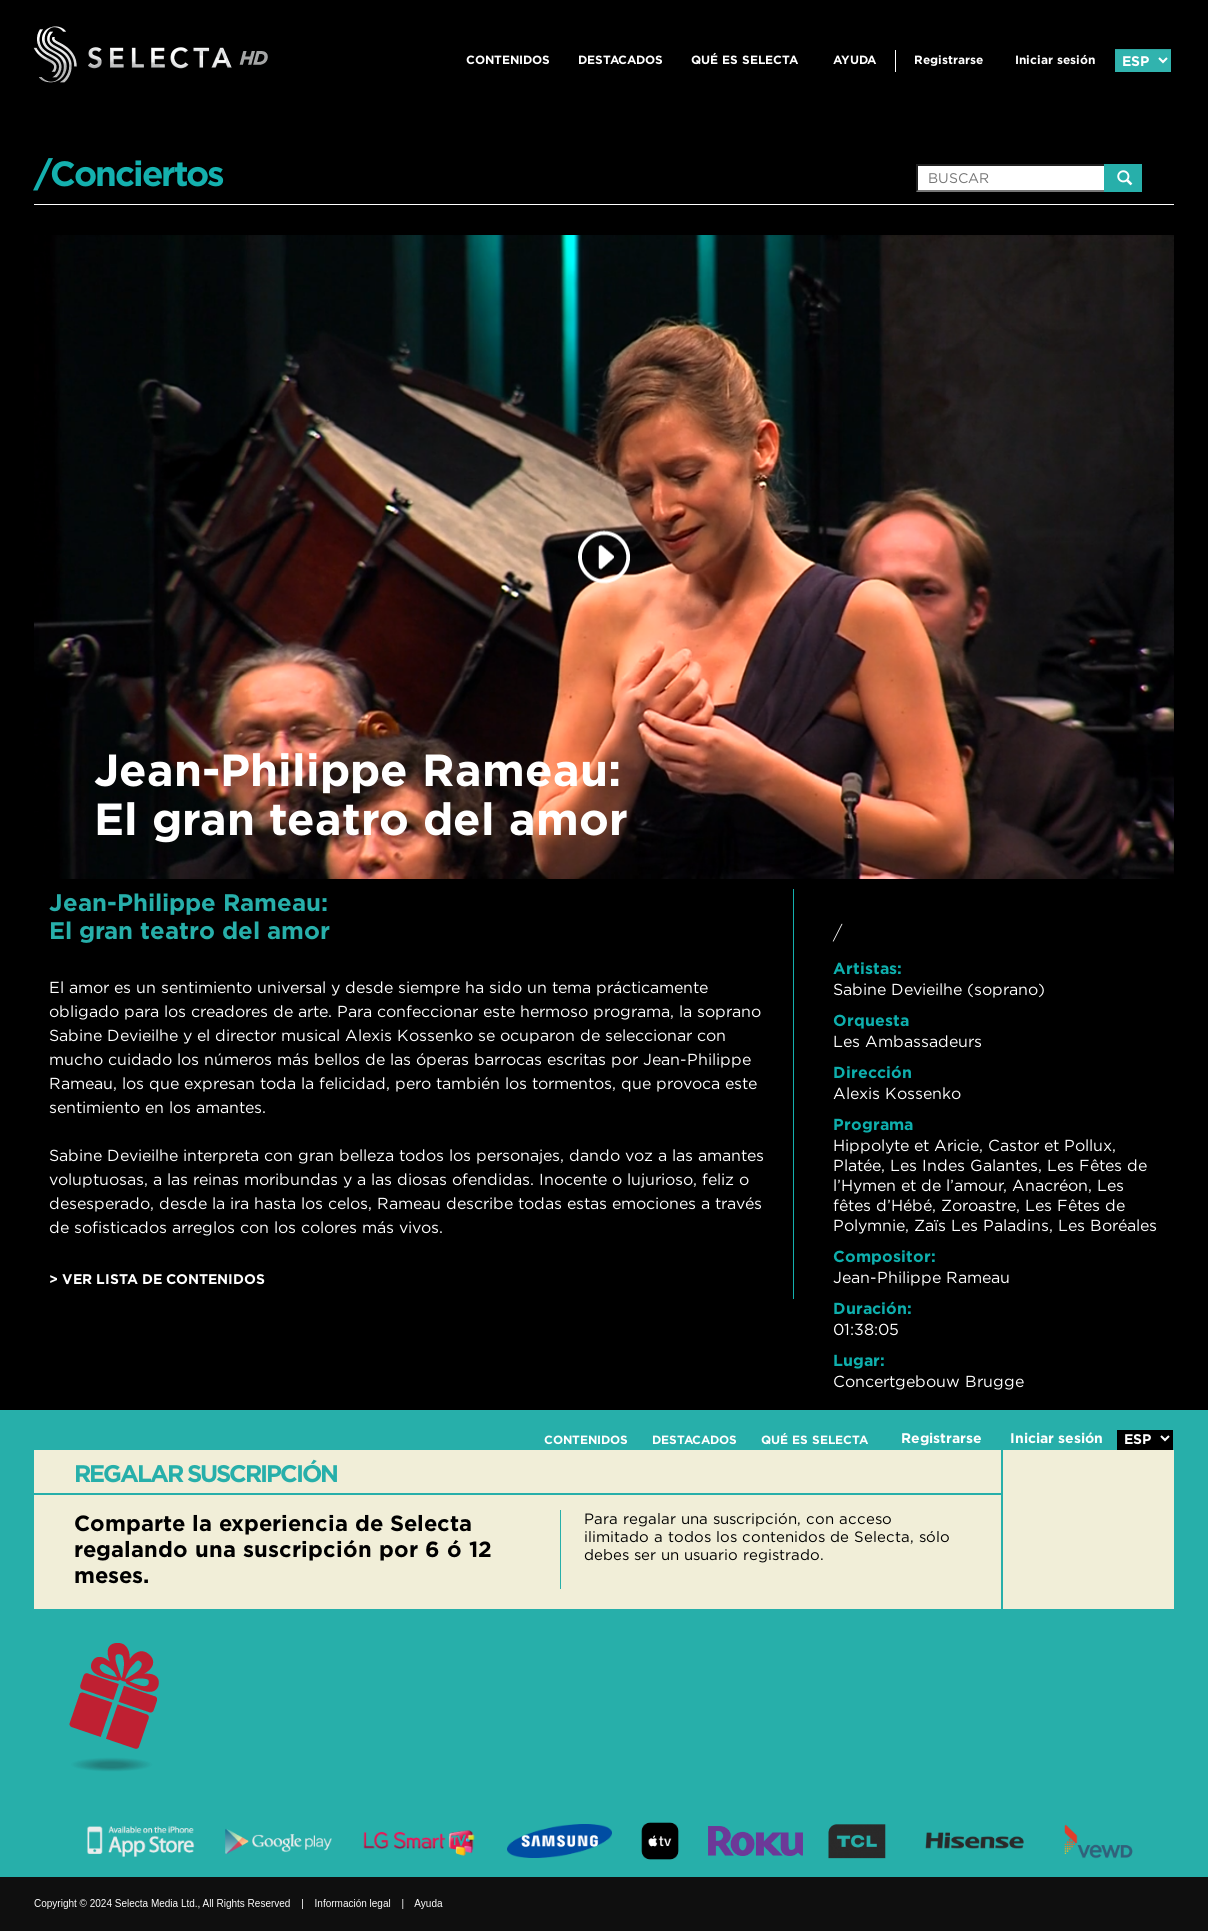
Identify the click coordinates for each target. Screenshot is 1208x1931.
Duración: (872, 1308)
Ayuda (854, 59)
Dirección (872, 1072)
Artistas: (867, 968)
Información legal (353, 1903)
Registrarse (948, 59)
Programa (873, 1124)
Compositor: (884, 1256)
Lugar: (859, 1360)
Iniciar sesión (1055, 59)
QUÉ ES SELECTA (744, 59)
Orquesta (871, 1020)
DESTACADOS (620, 59)
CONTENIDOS (508, 59)
